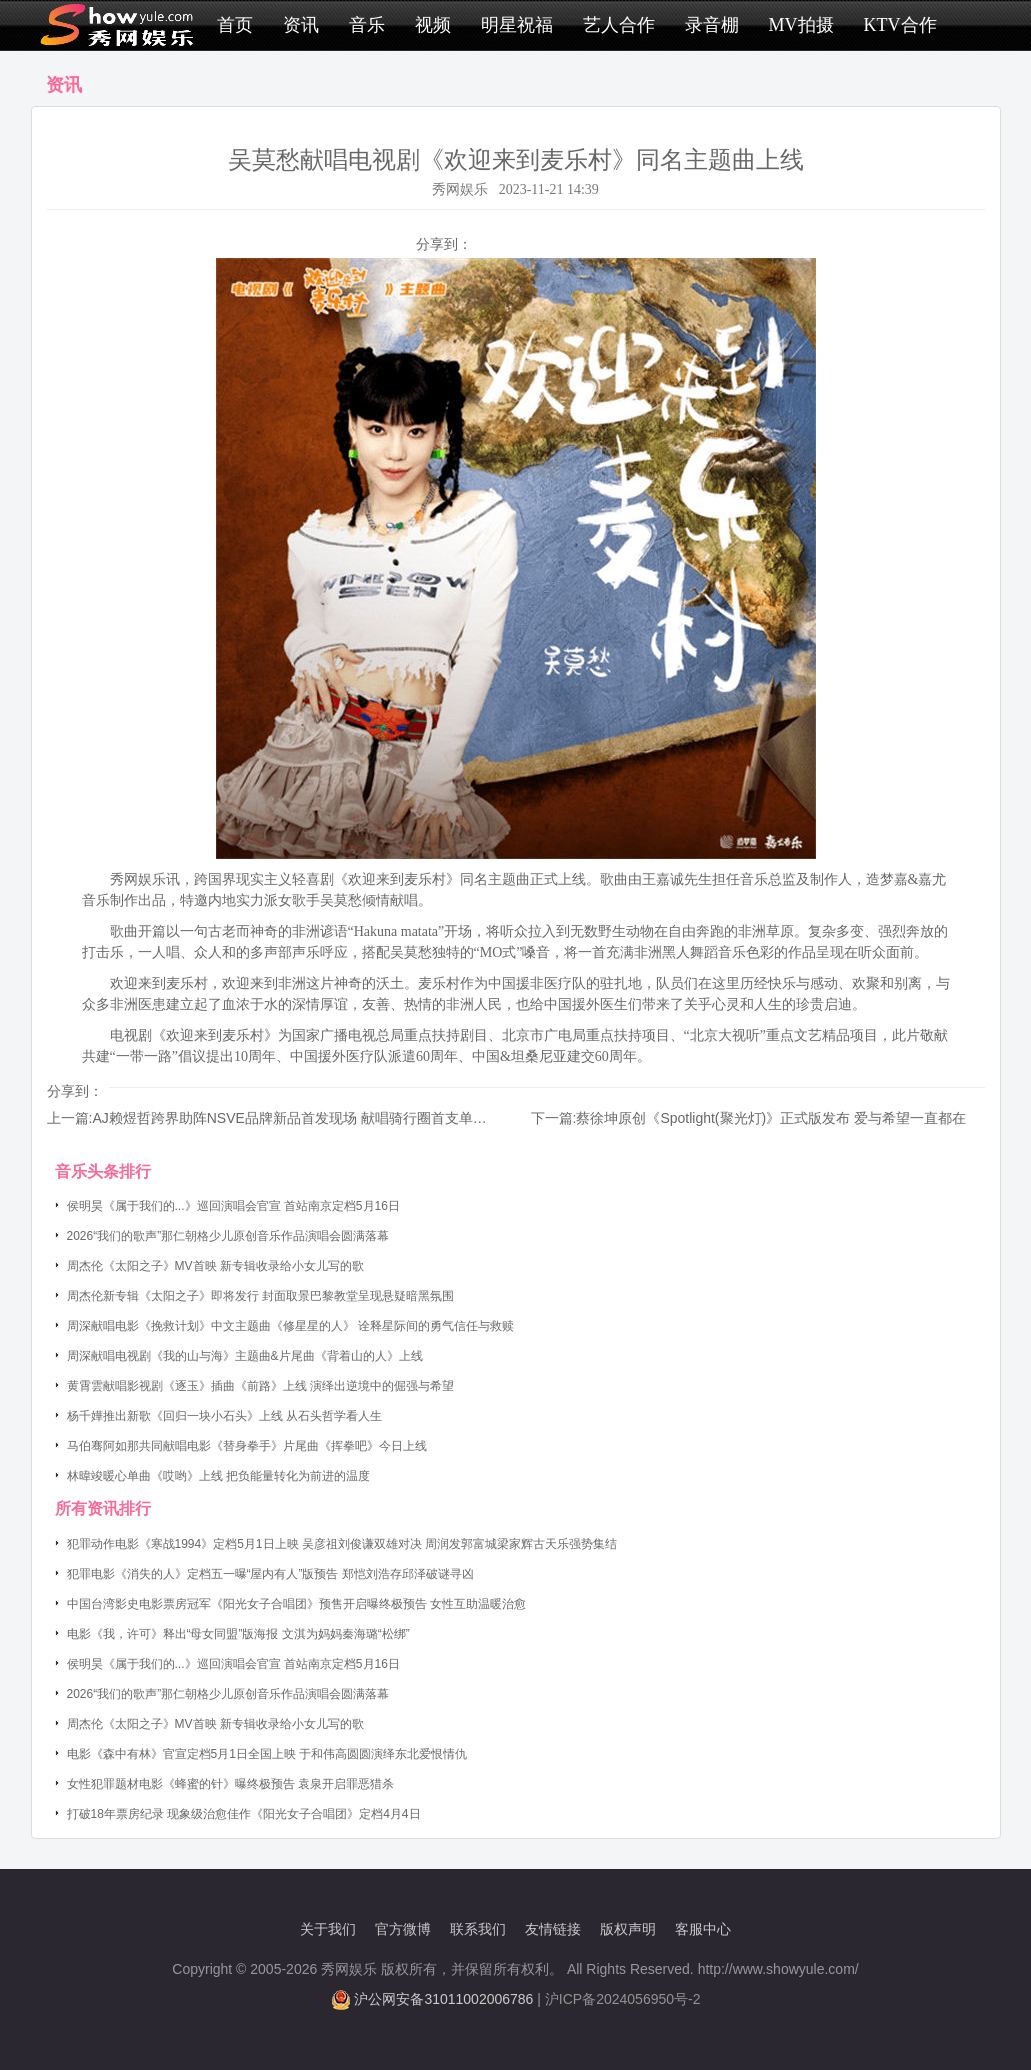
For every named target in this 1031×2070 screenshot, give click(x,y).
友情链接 (553, 1929)
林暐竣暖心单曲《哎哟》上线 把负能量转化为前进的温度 (218, 1476)
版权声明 (628, 1929)
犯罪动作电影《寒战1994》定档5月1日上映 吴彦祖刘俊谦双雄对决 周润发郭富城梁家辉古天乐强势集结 (342, 1544)
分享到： (444, 244)
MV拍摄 (801, 25)
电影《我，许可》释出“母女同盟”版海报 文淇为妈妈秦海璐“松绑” (238, 1634)
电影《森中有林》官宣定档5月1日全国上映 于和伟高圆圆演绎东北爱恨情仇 (267, 1754)
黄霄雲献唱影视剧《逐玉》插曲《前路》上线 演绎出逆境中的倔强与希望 (260, 1386)
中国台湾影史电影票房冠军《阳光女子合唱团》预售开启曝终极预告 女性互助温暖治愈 (296, 1604)
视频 (433, 25)
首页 (235, 25)
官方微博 (403, 1929)
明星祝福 (517, 25)
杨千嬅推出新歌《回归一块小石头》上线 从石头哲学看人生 (224, 1416)
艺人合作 (619, 25)
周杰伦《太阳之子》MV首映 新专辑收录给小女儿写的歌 (215, 1266)
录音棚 (712, 25)
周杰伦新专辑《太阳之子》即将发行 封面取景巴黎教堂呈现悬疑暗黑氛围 (260, 1296)
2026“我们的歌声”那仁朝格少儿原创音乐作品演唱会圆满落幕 (228, 1236)
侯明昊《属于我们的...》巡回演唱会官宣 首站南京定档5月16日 (233, 1206)
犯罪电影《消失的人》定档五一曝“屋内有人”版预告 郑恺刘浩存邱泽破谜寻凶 (270, 1574)
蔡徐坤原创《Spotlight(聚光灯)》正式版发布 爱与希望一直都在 (771, 1118)
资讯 (301, 25)
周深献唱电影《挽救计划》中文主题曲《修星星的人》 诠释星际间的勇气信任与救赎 (290, 1326)
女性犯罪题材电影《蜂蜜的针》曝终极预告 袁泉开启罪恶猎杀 (230, 1784)
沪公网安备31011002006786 (443, 1999)
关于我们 (328, 1929)
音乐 (367, 25)
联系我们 (478, 1929)
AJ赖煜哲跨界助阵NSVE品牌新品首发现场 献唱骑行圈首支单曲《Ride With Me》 (345, 1118)
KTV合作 (900, 25)
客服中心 (703, 1929)
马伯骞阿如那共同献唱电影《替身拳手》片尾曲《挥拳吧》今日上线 (247, 1446)
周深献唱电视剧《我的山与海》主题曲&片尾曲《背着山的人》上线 (245, 1356)
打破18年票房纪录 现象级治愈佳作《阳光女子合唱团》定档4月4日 (244, 1814)
